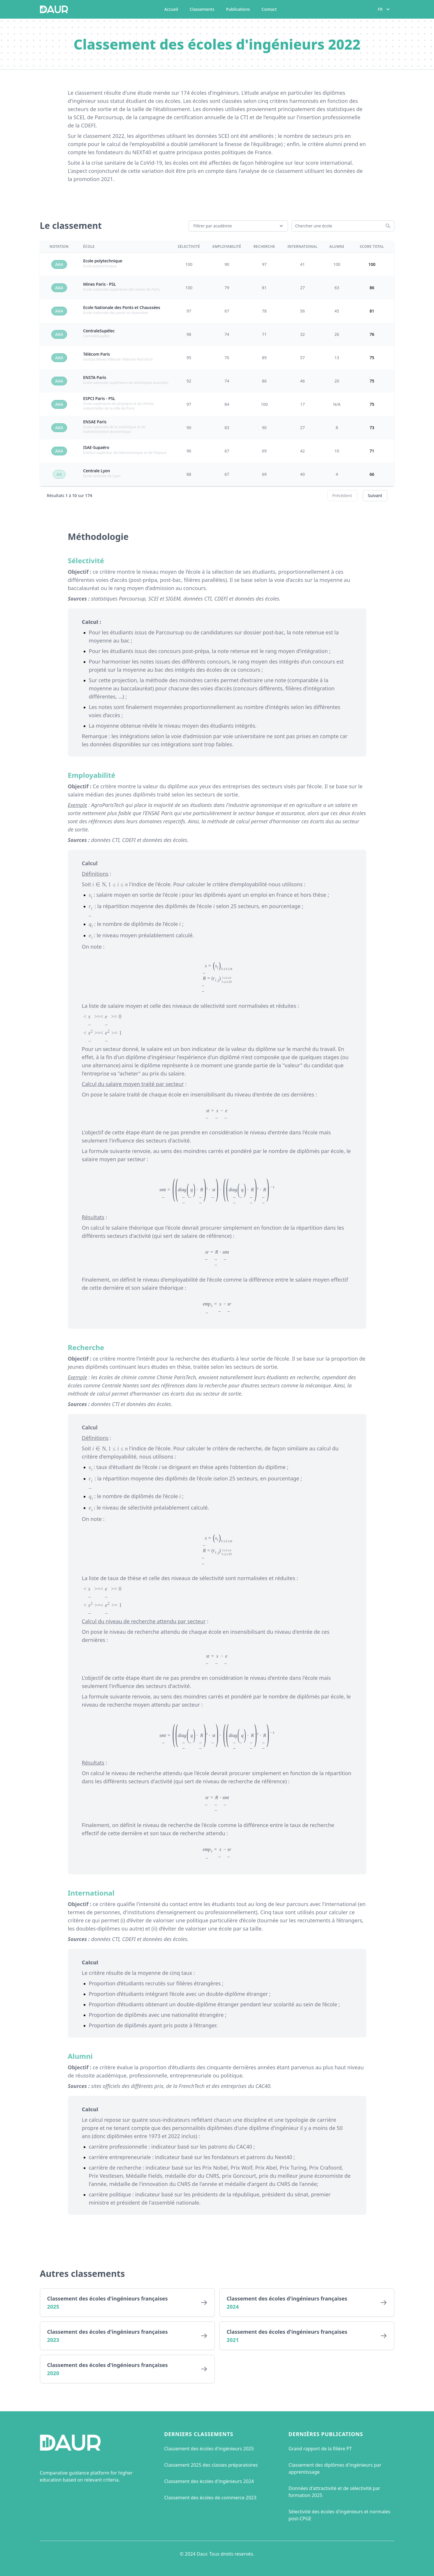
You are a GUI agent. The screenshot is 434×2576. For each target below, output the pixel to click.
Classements (202, 9)
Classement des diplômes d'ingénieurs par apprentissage (335, 2468)
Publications (238, 9)
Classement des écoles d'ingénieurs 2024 (209, 2481)
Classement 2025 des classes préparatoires (211, 2465)
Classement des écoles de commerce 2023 (210, 2497)
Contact (269, 9)
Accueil (171, 9)
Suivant (375, 495)
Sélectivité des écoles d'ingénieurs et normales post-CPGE (339, 2515)
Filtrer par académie (239, 226)
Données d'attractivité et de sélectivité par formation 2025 (334, 2491)
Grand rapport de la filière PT (320, 2448)
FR (384, 9)
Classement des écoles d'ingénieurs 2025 (209, 2448)
